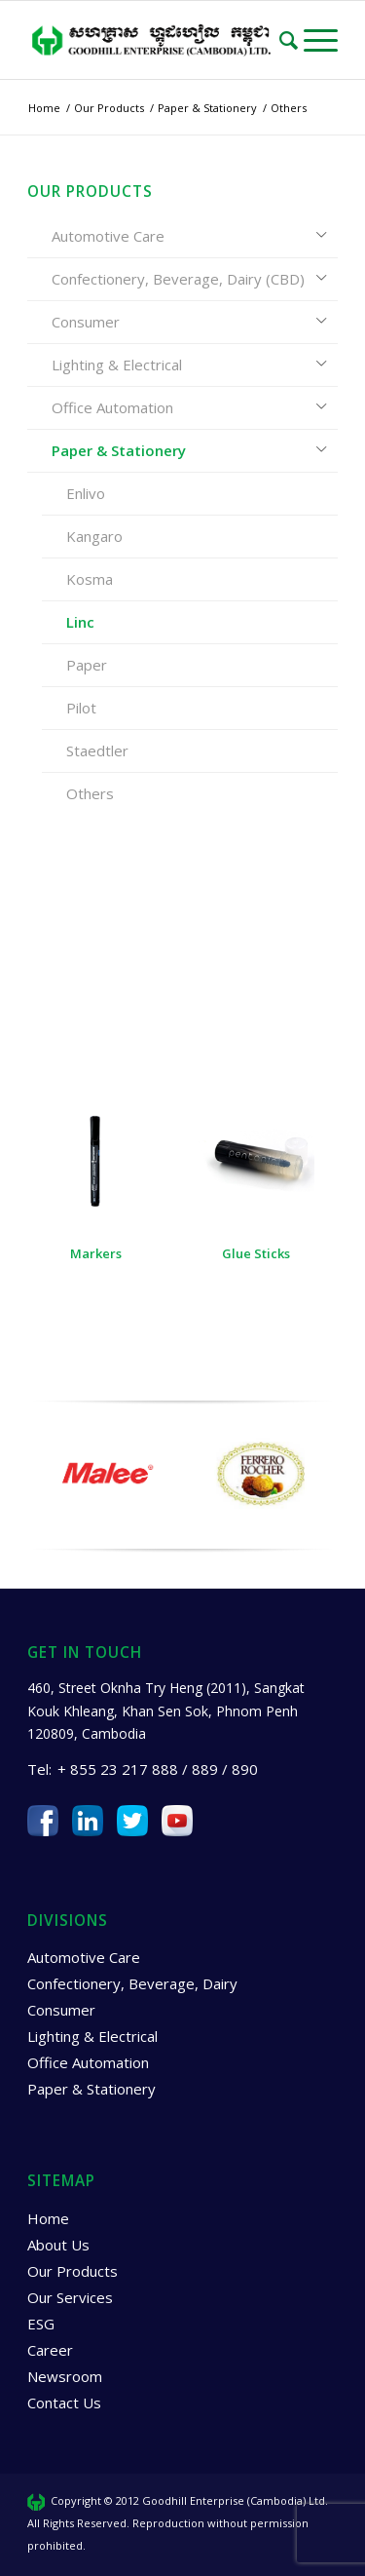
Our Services (70, 2302)
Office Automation (112, 407)
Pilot (81, 707)
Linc (80, 622)
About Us (58, 2249)
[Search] (291, 40)
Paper (86, 664)
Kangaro (94, 536)
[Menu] (321, 40)
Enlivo (85, 493)
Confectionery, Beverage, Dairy (132, 1989)
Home (48, 2223)
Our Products (72, 2276)
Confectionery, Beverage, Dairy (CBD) (178, 278)
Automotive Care (108, 236)
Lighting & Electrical (117, 364)
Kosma (89, 579)
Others (90, 793)
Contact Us (64, 2407)
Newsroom (64, 2381)
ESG (41, 2328)
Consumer (86, 321)
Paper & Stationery (119, 450)
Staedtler (97, 750)
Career (50, 2355)
